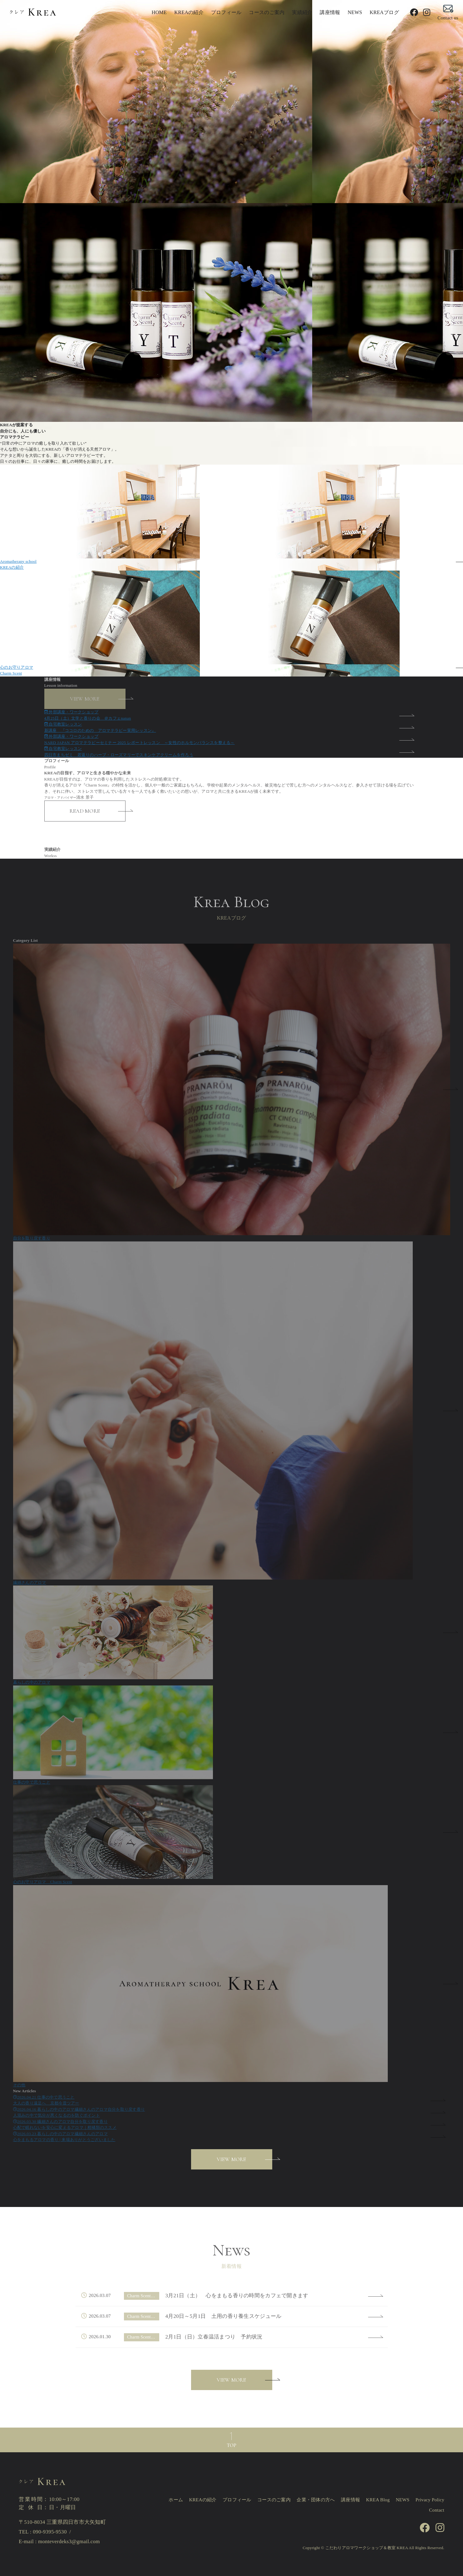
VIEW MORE (231, 2159)
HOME (159, 12)
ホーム (176, 2499)
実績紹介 (302, 12)
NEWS (354, 12)
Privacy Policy (430, 2499)
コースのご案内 (266, 12)
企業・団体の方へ (316, 2499)
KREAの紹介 (189, 12)
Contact (436, 2510)
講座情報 (330, 12)
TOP (232, 2445)
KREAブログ (384, 12)
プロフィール (226, 12)
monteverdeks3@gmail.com (69, 2541)
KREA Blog (378, 2499)
